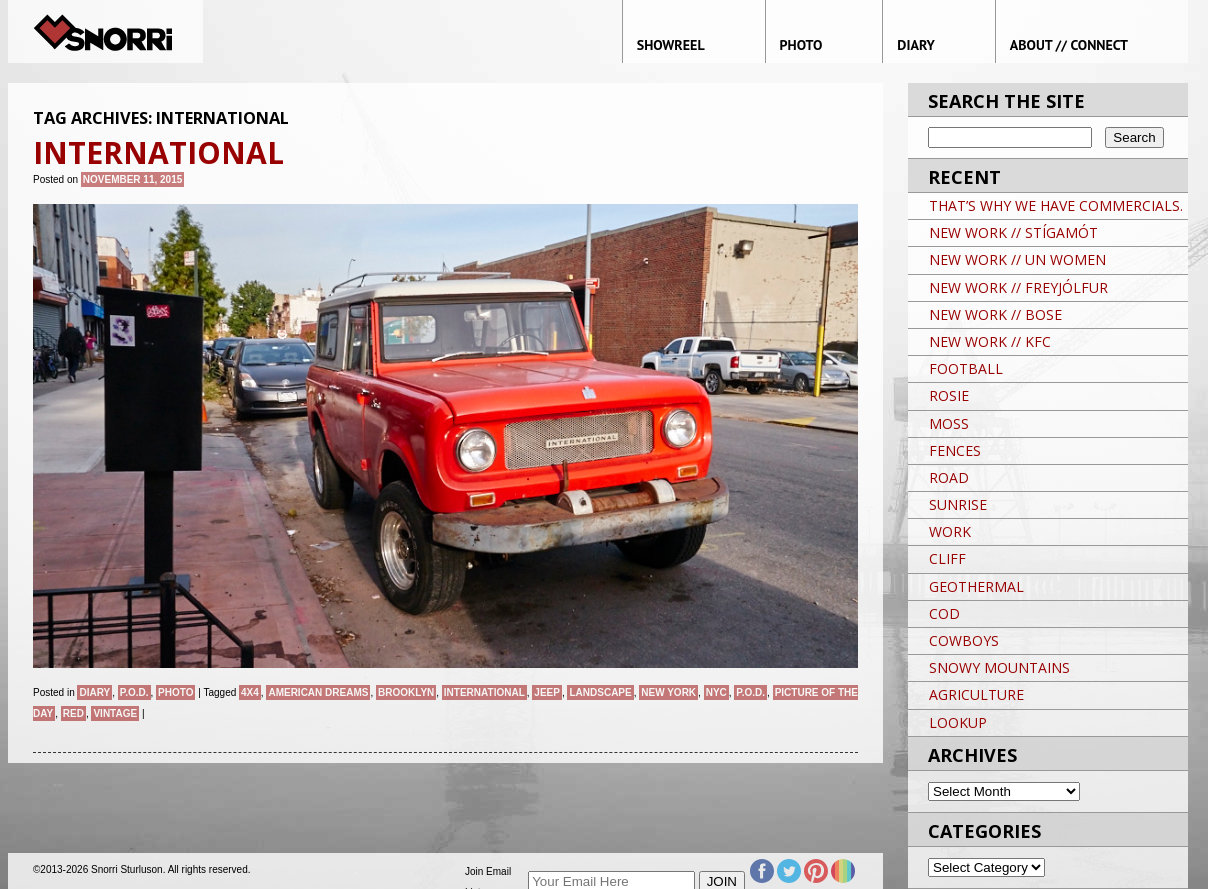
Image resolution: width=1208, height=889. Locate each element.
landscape (600, 692)
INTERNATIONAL (484, 692)
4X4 (250, 692)
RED (73, 713)
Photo (175, 692)
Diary (94, 692)
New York (668, 692)
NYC (716, 692)
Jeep (547, 692)
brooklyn (406, 692)
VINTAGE (115, 713)
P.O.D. (134, 692)
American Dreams (318, 692)
